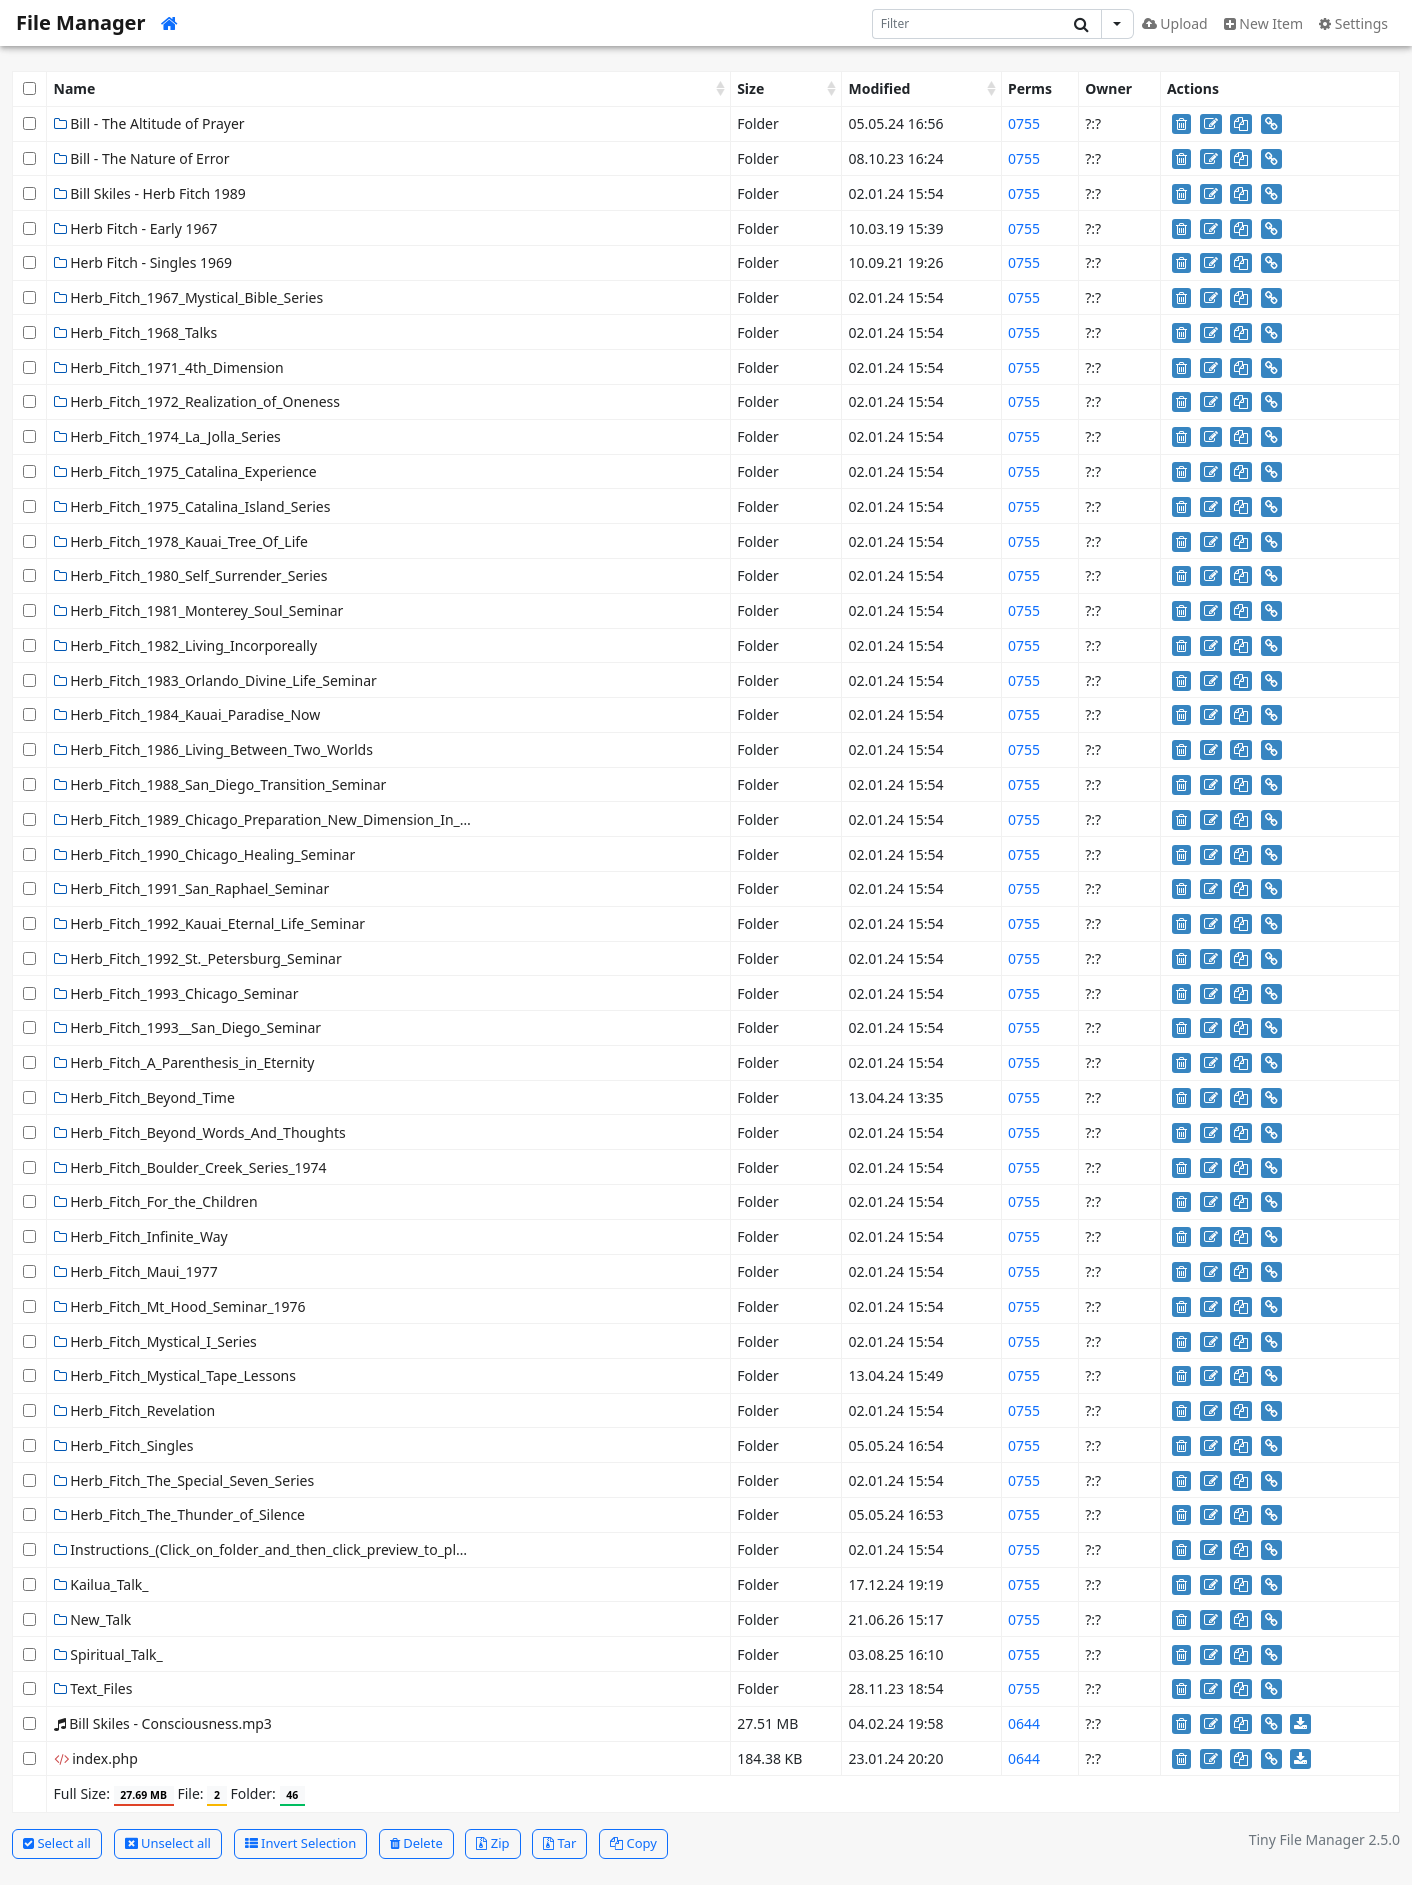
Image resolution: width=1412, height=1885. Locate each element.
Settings (1353, 23)
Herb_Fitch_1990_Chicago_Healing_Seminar (205, 854)
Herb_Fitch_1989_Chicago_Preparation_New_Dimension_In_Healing (282, 819)
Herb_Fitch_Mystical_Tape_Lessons (175, 1375)
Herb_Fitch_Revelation (135, 1410)
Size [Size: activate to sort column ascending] (750, 88)
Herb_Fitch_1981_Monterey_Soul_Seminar (199, 610)
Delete (416, 1843)
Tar (559, 1843)
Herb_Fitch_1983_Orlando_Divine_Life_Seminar (215, 680)
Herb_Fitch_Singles (124, 1445)
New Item (1263, 23)
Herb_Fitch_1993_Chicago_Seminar (176, 993)
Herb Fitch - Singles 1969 (143, 262)
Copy (633, 1843)
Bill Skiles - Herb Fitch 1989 (150, 193)
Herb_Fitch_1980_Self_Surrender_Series (191, 575)
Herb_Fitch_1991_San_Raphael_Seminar (192, 888)
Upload (1175, 23)
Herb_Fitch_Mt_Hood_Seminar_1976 (180, 1306)
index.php (96, 1758)
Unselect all (168, 1843)
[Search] (967, 24)
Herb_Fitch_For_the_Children (156, 1201)
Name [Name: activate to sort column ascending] (75, 88)
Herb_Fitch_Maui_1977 (136, 1271)
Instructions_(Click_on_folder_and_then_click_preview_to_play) (265, 1549)
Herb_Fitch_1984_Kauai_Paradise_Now (187, 714)
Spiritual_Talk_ (108, 1654)
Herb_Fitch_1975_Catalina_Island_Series (192, 506)
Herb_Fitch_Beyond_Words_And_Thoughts (200, 1132)
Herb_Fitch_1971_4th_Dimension (169, 367)
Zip (492, 1843)
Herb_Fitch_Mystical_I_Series (155, 1341)
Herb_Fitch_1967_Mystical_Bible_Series (189, 297)
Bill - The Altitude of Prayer (149, 123)
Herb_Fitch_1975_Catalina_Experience (185, 471)
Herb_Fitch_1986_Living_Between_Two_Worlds (213, 749)
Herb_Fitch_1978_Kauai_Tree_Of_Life (181, 541)
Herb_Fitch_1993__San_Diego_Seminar (188, 1027)
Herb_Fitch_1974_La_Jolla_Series (167, 436)
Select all (57, 1843)
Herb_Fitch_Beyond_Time (144, 1097)
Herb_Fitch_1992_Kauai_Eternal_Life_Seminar (209, 923)
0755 (1024, 123)
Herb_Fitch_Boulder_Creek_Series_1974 (190, 1167)
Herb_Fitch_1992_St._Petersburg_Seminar (198, 958)
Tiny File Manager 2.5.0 (1324, 1839)
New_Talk (93, 1619)
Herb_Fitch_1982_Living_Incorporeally (186, 645)
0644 (1024, 1723)
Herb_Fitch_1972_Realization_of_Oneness (197, 401)
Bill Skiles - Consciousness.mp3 (163, 1723)
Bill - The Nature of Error (142, 158)
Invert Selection (301, 1843)
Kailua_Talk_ (101, 1584)
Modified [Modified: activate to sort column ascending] (880, 88)
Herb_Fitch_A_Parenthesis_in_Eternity (184, 1062)
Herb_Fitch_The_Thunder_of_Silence (179, 1514)
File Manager (80, 22)
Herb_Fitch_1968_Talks (136, 332)
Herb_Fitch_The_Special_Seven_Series (184, 1480)
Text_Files (93, 1688)
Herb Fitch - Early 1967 (136, 228)
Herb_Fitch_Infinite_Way (141, 1236)
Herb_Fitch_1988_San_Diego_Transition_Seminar (220, 784)
